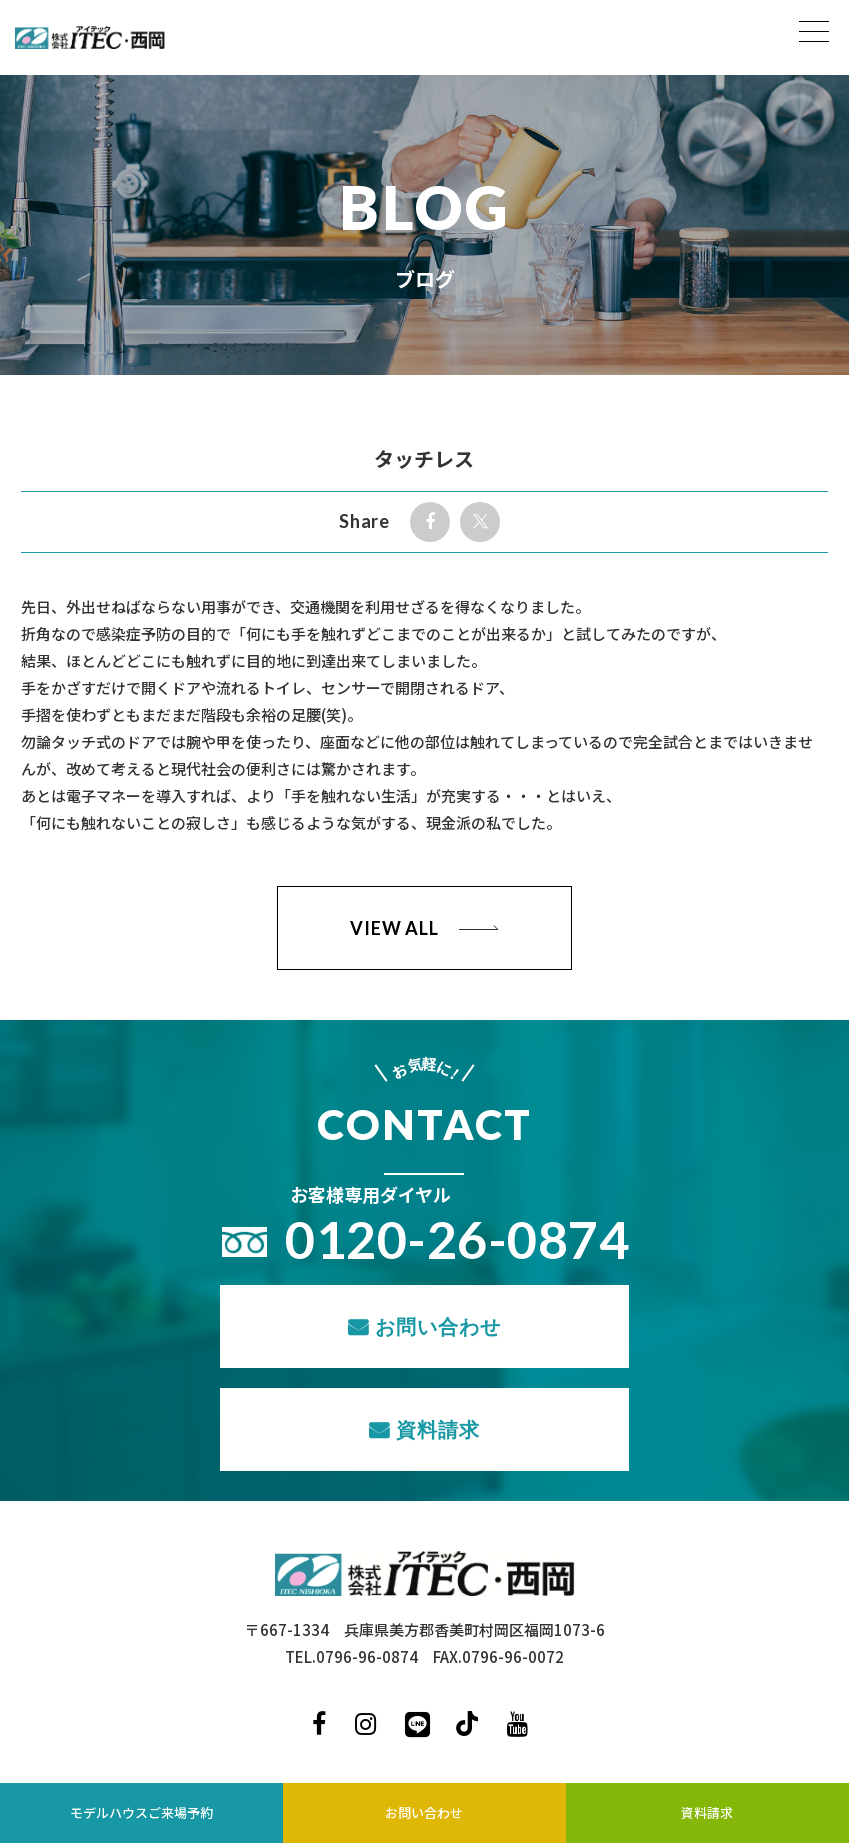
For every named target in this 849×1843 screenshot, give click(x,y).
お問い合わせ (438, 1326)
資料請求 (438, 1429)
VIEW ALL (394, 928)
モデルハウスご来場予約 (141, 1812)
